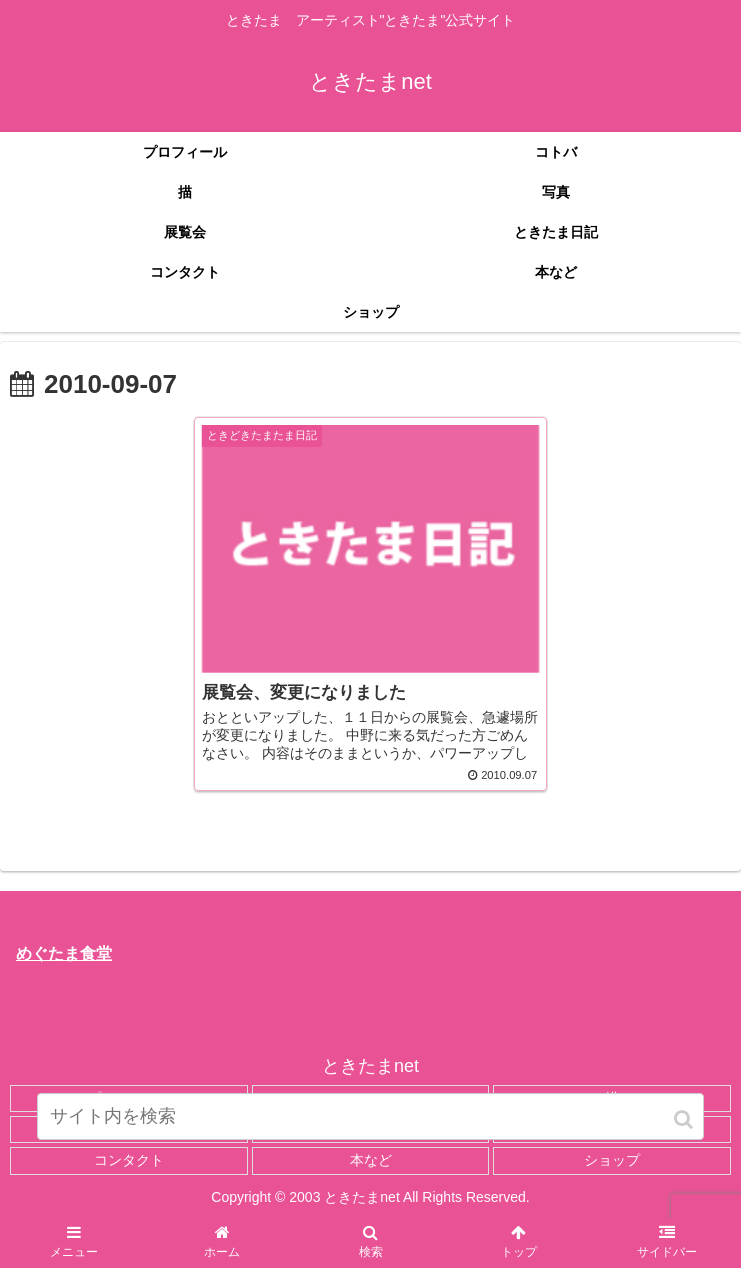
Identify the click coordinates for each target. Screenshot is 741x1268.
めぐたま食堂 (64, 953)
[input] (370, 1116)
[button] (685, 1119)
